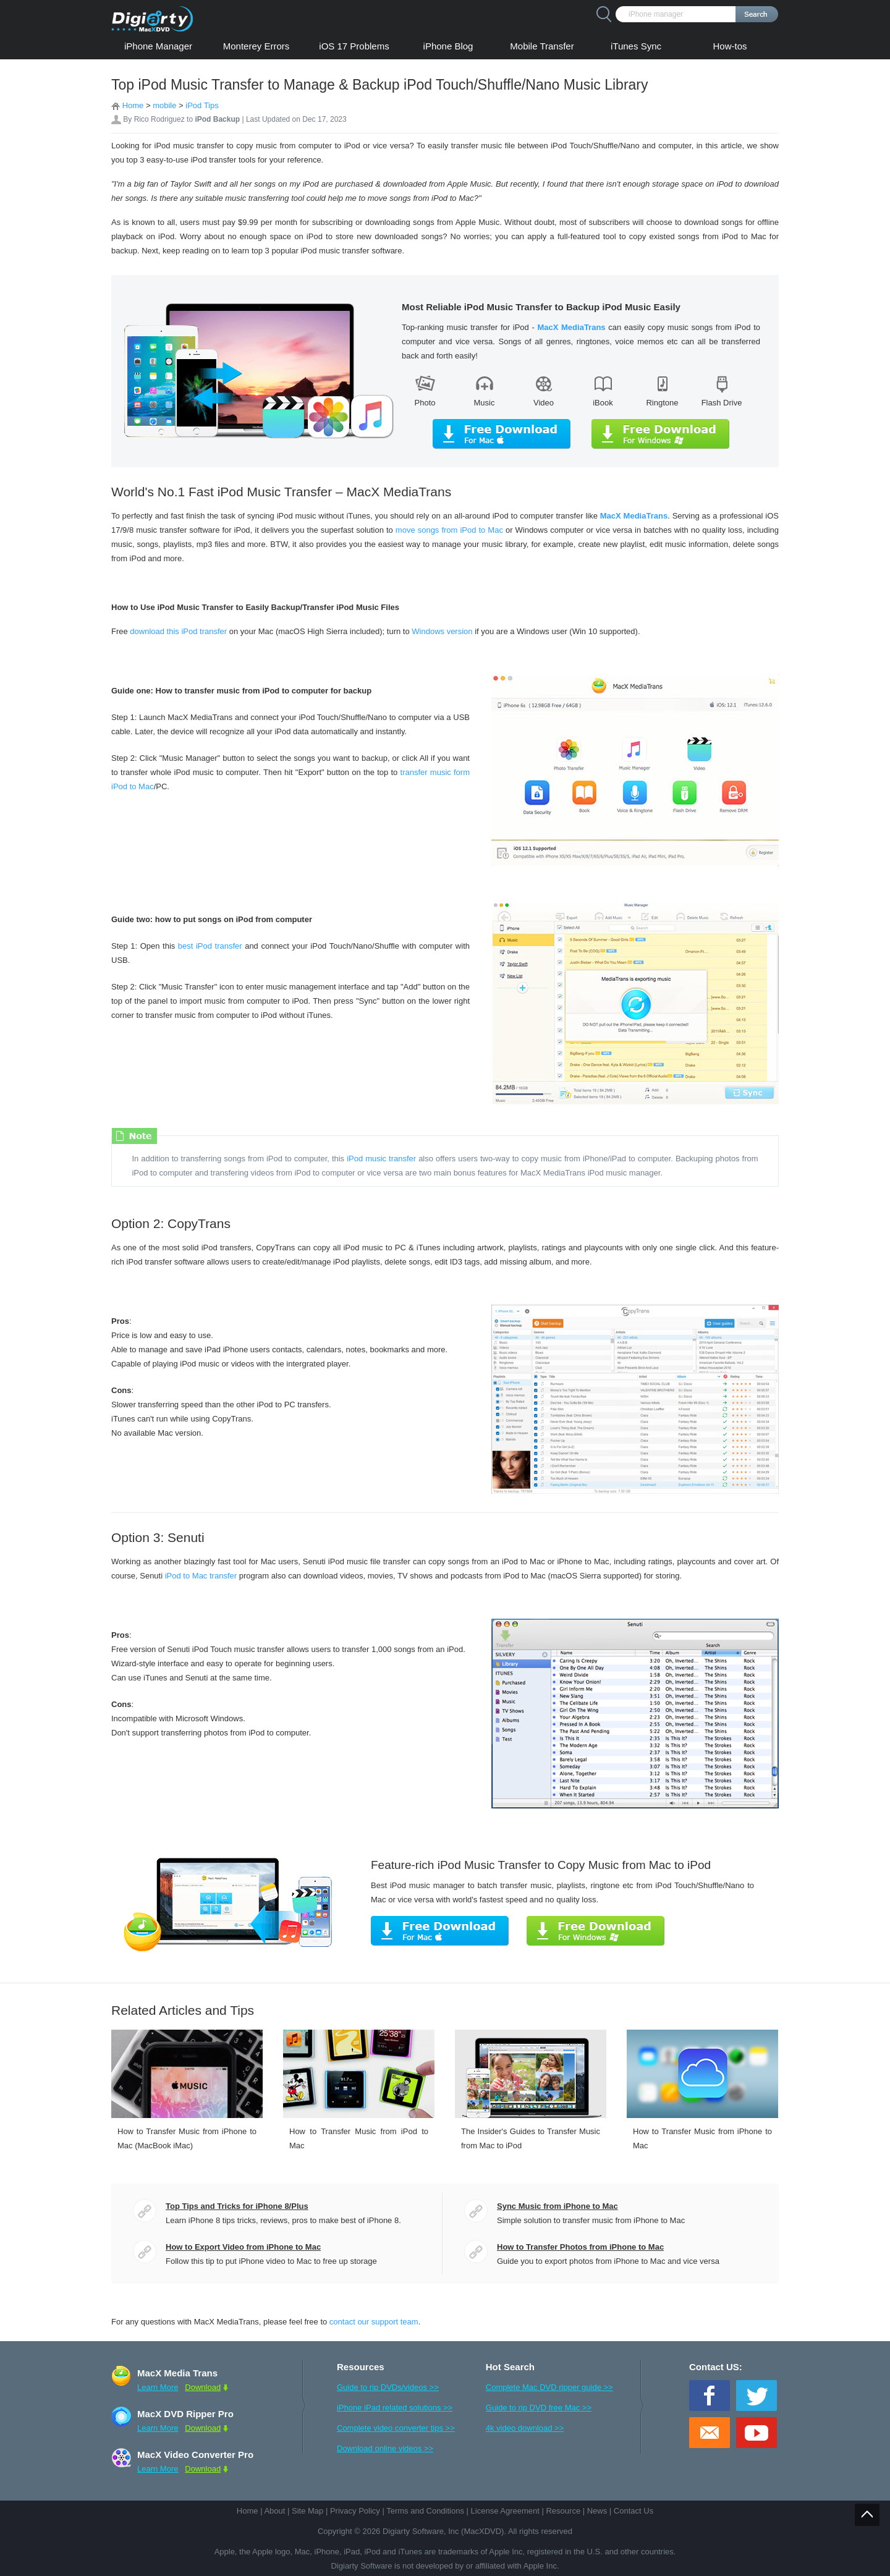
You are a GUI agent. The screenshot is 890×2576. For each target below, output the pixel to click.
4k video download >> (525, 2428)
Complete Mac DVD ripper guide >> (549, 2387)
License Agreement (505, 2510)
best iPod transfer (210, 946)
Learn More (157, 2387)
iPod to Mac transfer (201, 1575)
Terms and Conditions (425, 2510)
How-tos (730, 46)
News (597, 2510)
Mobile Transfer (542, 46)
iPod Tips (201, 105)
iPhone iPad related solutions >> (394, 2407)
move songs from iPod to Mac (451, 530)
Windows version (442, 631)
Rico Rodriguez (159, 119)
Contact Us (633, 2510)
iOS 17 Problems (354, 46)
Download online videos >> (385, 2448)
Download (203, 2387)
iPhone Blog (448, 46)
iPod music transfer (381, 1158)
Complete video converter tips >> (396, 2428)
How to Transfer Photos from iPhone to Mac (580, 2247)
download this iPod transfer (178, 631)
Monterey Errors (256, 46)
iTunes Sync (636, 46)
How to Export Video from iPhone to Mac (243, 2247)
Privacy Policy (355, 2510)
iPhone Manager (158, 46)
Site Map (307, 2510)
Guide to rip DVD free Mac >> (538, 2407)
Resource (563, 2510)
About (274, 2510)
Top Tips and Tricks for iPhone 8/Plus (237, 2206)
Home (133, 105)
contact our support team (373, 2321)
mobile (164, 105)
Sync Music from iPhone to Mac (557, 2206)
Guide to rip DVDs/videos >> (388, 2387)
